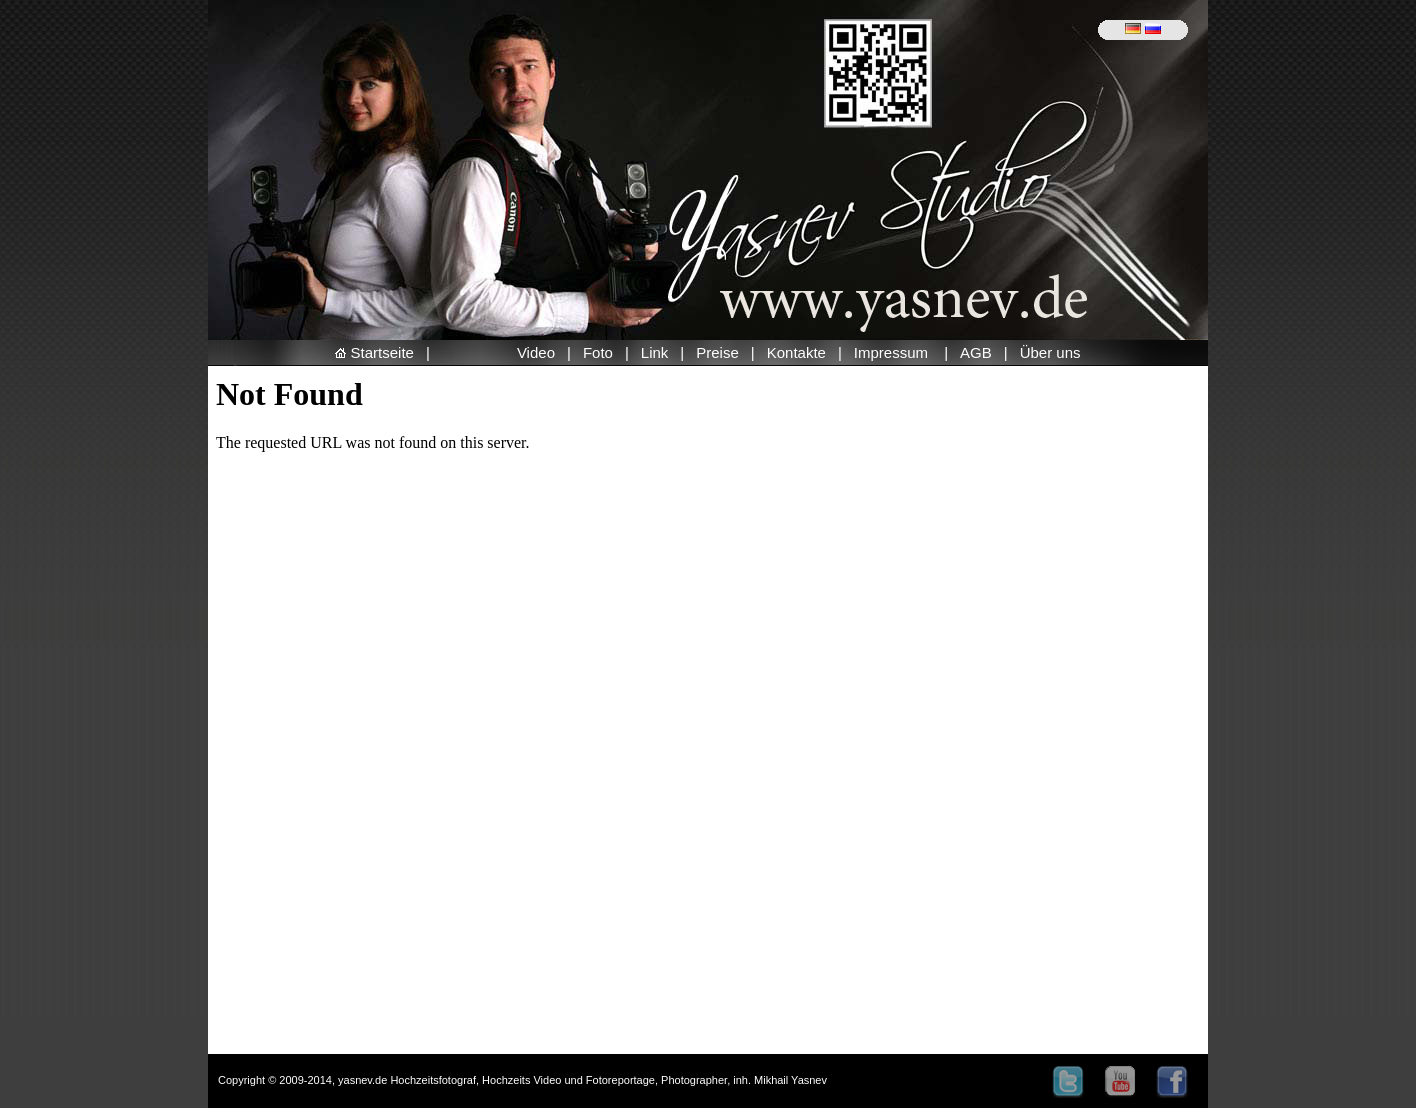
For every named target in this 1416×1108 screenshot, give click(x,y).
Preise (717, 352)
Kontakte (796, 352)
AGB (976, 352)
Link (655, 352)
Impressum (893, 352)
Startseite (374, 352)
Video (536, 352)
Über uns (1050, 352)
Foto (598, 352)
